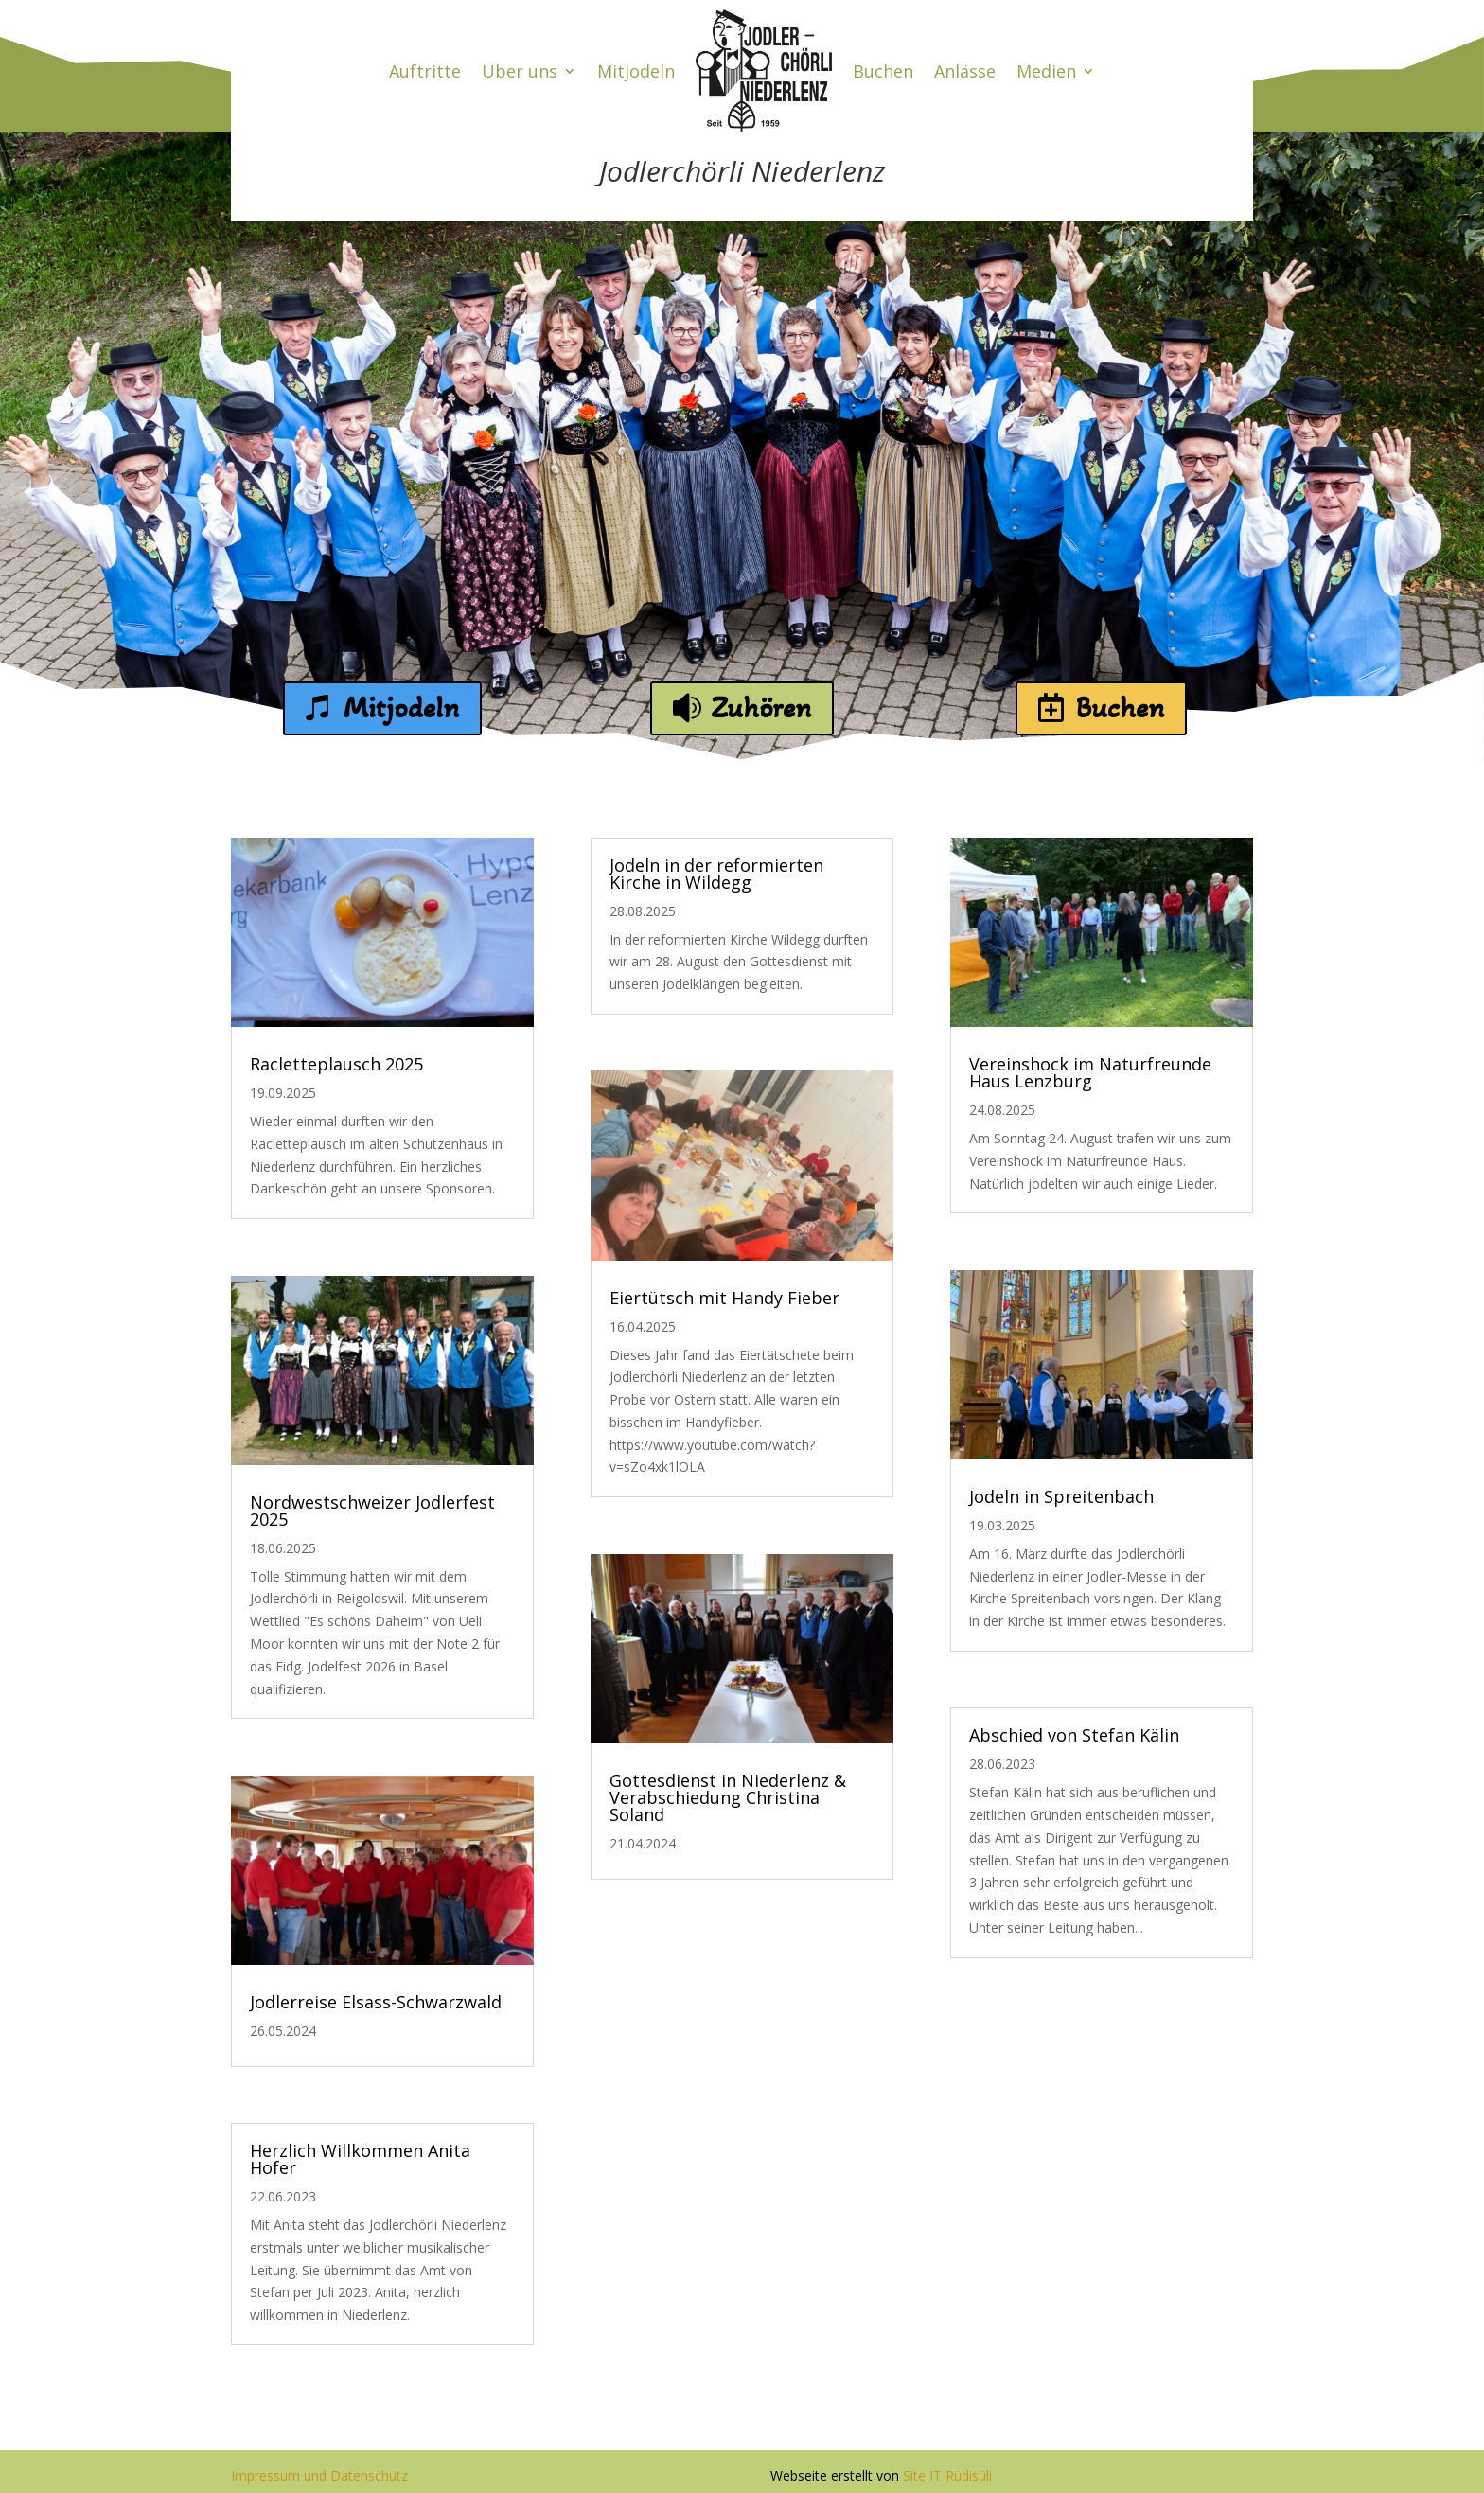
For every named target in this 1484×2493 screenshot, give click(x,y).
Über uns (519, 71)
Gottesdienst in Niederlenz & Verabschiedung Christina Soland (728, 1797)
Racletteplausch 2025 (336, 1063)
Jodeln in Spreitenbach (1061, 1496)
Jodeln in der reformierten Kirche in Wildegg (716, 873)
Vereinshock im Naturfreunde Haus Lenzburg (1090, 1072)
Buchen (883, 71)
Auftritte (425, 71)
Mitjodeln (636, 71)
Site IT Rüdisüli (947, 2475)
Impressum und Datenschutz (319, 2475)
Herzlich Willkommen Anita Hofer (360, 2159)
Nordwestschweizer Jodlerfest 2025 (372, 1510)
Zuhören (761, 708)
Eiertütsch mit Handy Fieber (724, 1297)
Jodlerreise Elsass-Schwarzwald (376, 2001)
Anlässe (965, 71)
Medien (1046, 71)
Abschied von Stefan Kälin (1074, 1735)
